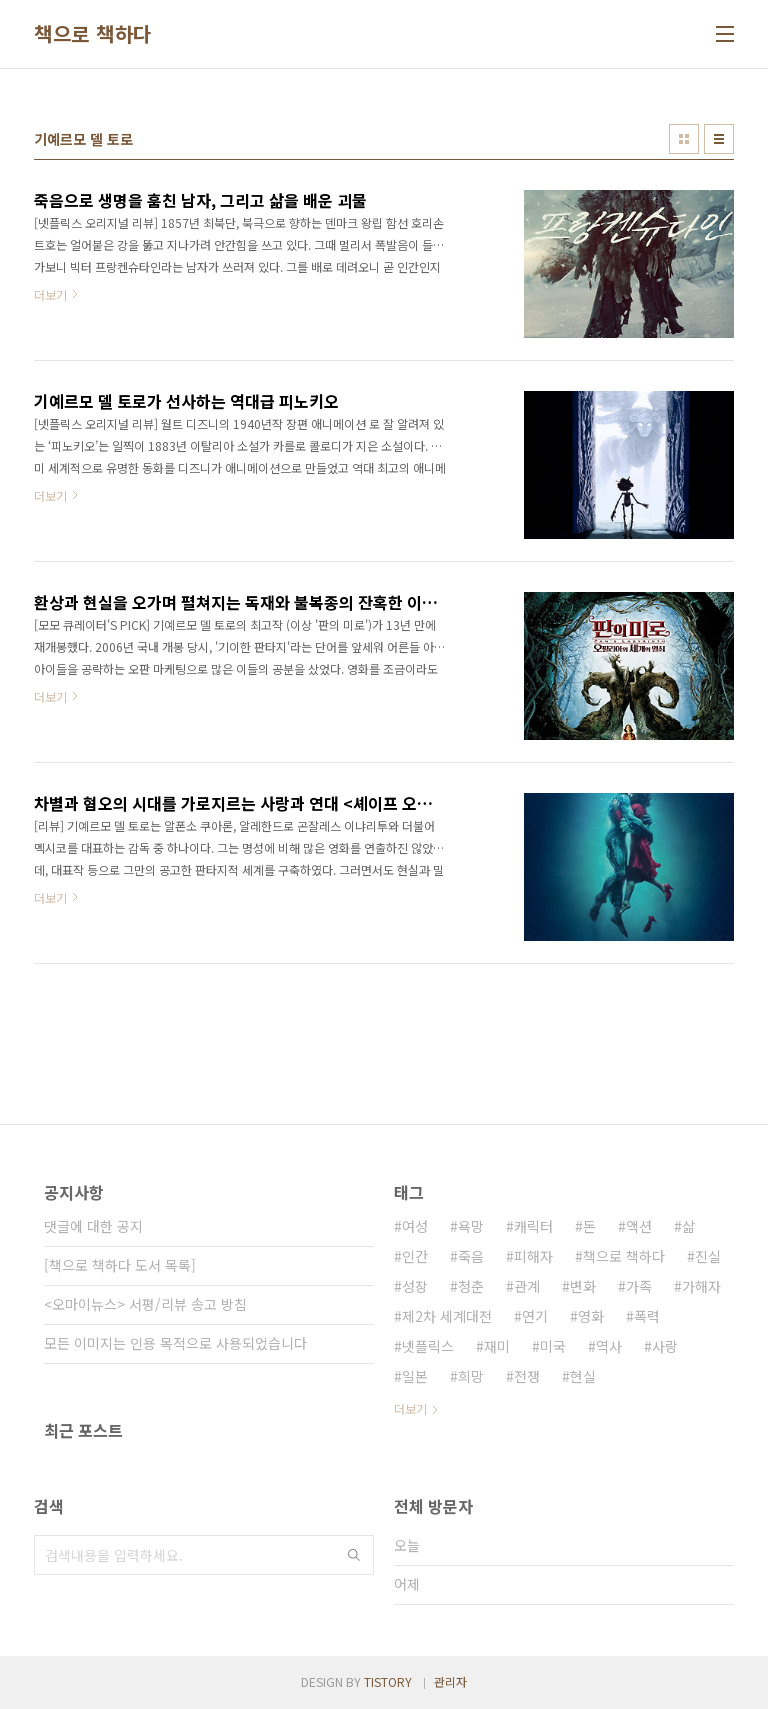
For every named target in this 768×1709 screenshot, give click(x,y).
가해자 (701, 1286)
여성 (415, 1226)
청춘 (471, 1286)
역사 (609, 1346)
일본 (415, 1376)
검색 (354, 1555)
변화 (583, 1286)
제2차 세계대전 (447, 1316)
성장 (415, 1286)
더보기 (410, 1408)
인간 (415, 1256)
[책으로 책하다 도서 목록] (120, 1265)
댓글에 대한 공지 (93, 1226)
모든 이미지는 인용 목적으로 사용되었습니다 (175, 1343)
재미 (497, 1346)
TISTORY (388, 1681)
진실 (708, 1256)
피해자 (533, 1256)
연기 (535, 1316)
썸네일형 (684, 139)
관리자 (450, 1681)
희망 (471, 1376)
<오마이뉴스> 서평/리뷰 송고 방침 (145, 1304)
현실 (583, 1376)
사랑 (665, 1346)
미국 (553, 1346)
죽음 (471, 1256)
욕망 (471, 1226)
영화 (591, 1316)
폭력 (647, 1316)
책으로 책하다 (93, 34)
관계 (527, 1286)
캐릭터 (533, 1226)
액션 (639, 1226)
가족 (639, 1286)
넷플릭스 (428, 1346)
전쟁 (527, 1376)
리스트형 (719, 139)
